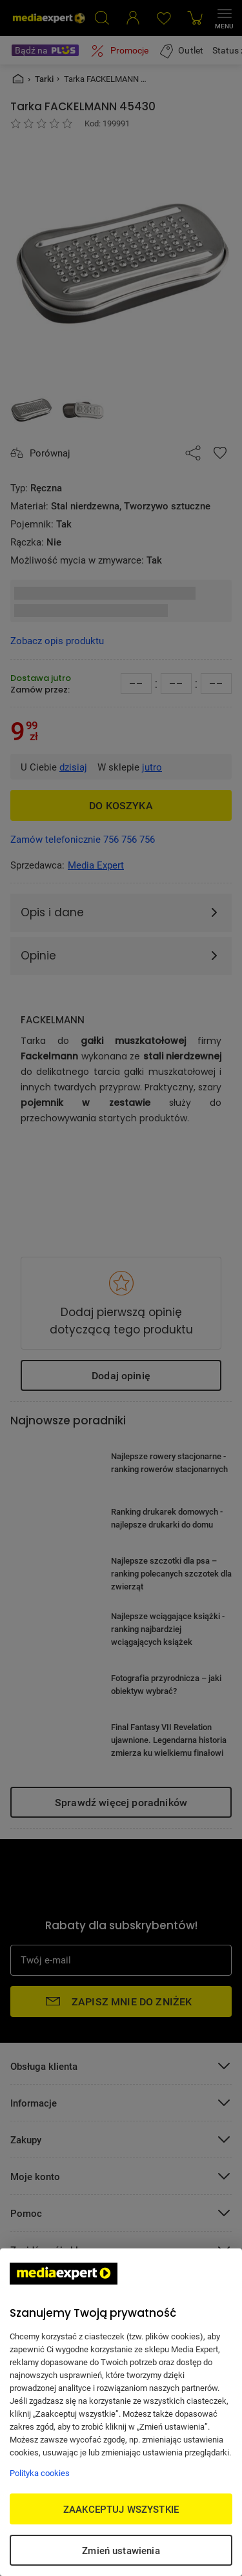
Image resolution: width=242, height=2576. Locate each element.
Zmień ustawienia (120, 2550)
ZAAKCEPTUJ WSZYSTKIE (121, 2508)
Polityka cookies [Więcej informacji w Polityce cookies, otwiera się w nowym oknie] (40, 2473)
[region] (121, 2412)
